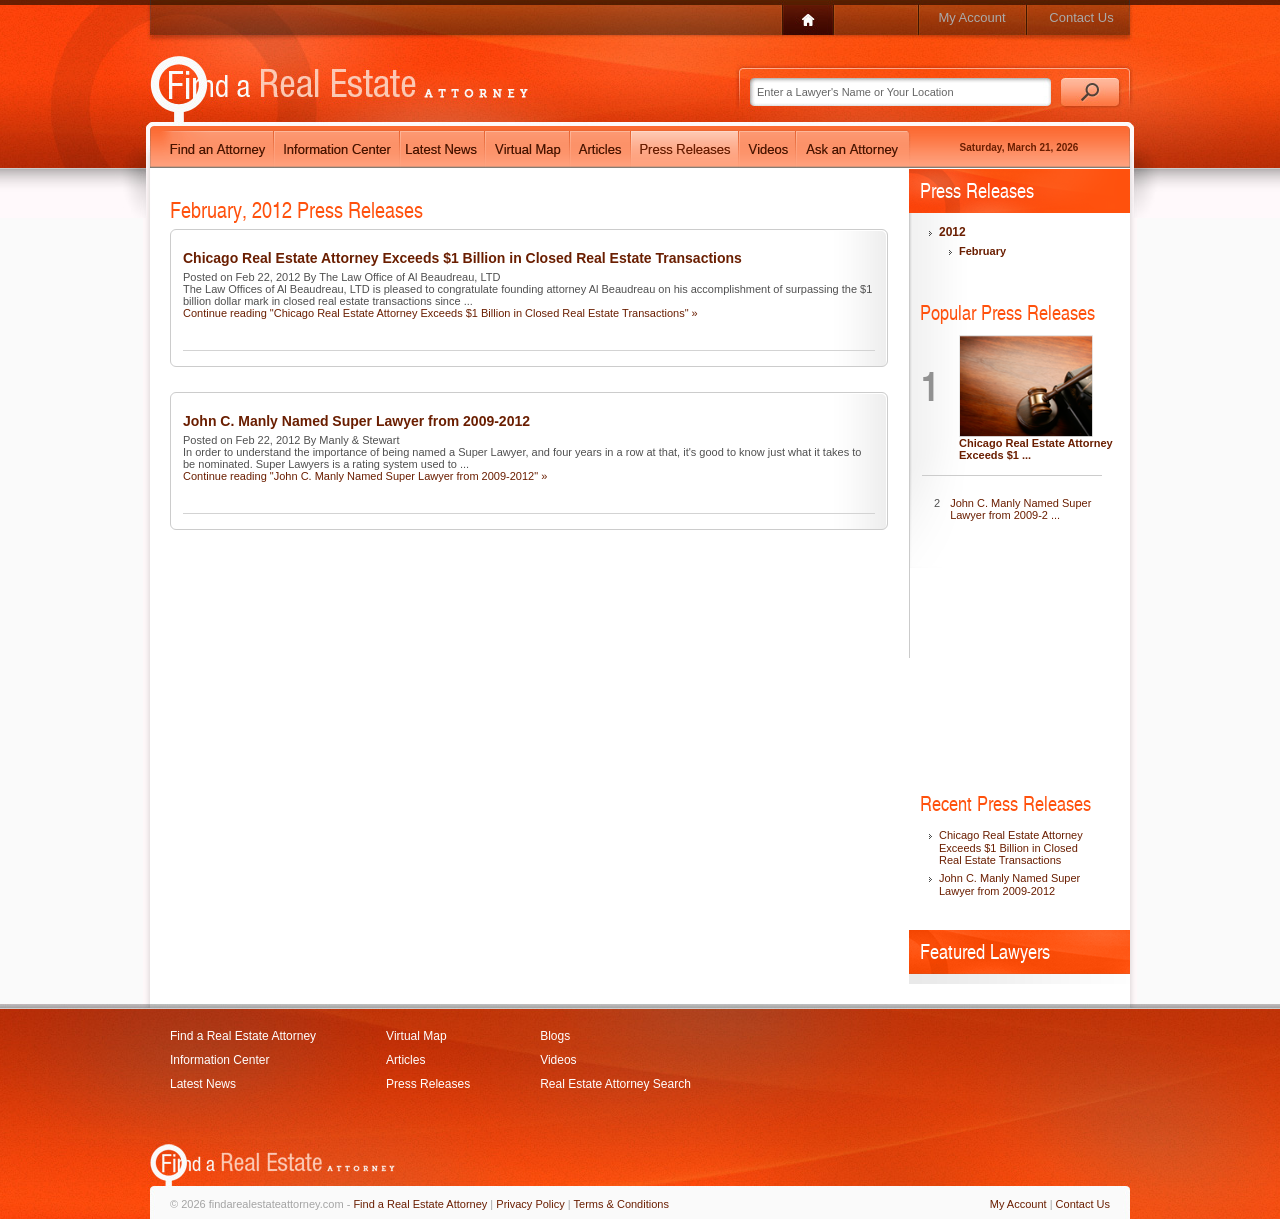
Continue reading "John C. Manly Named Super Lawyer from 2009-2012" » (365, 476)
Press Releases (428, 1084)
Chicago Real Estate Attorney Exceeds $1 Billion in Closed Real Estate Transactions (462, 258)
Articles (405, 1060)
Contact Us (1081, 17)
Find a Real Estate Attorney (243, 1036)
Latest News (203, 1084)
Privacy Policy (530, 1204)
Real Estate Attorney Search (615, 1084)
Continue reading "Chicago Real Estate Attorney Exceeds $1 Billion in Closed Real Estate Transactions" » (440, 313)
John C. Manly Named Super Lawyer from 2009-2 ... (1020, 509)
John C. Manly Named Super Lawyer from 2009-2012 (356, 421)
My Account (971, 17)
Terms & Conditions (621, 1204)
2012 (952, 232)
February (982, 251)
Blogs (555, 1036)
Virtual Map (416, 1036)
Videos (558, 1060)
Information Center (219, 1060)
